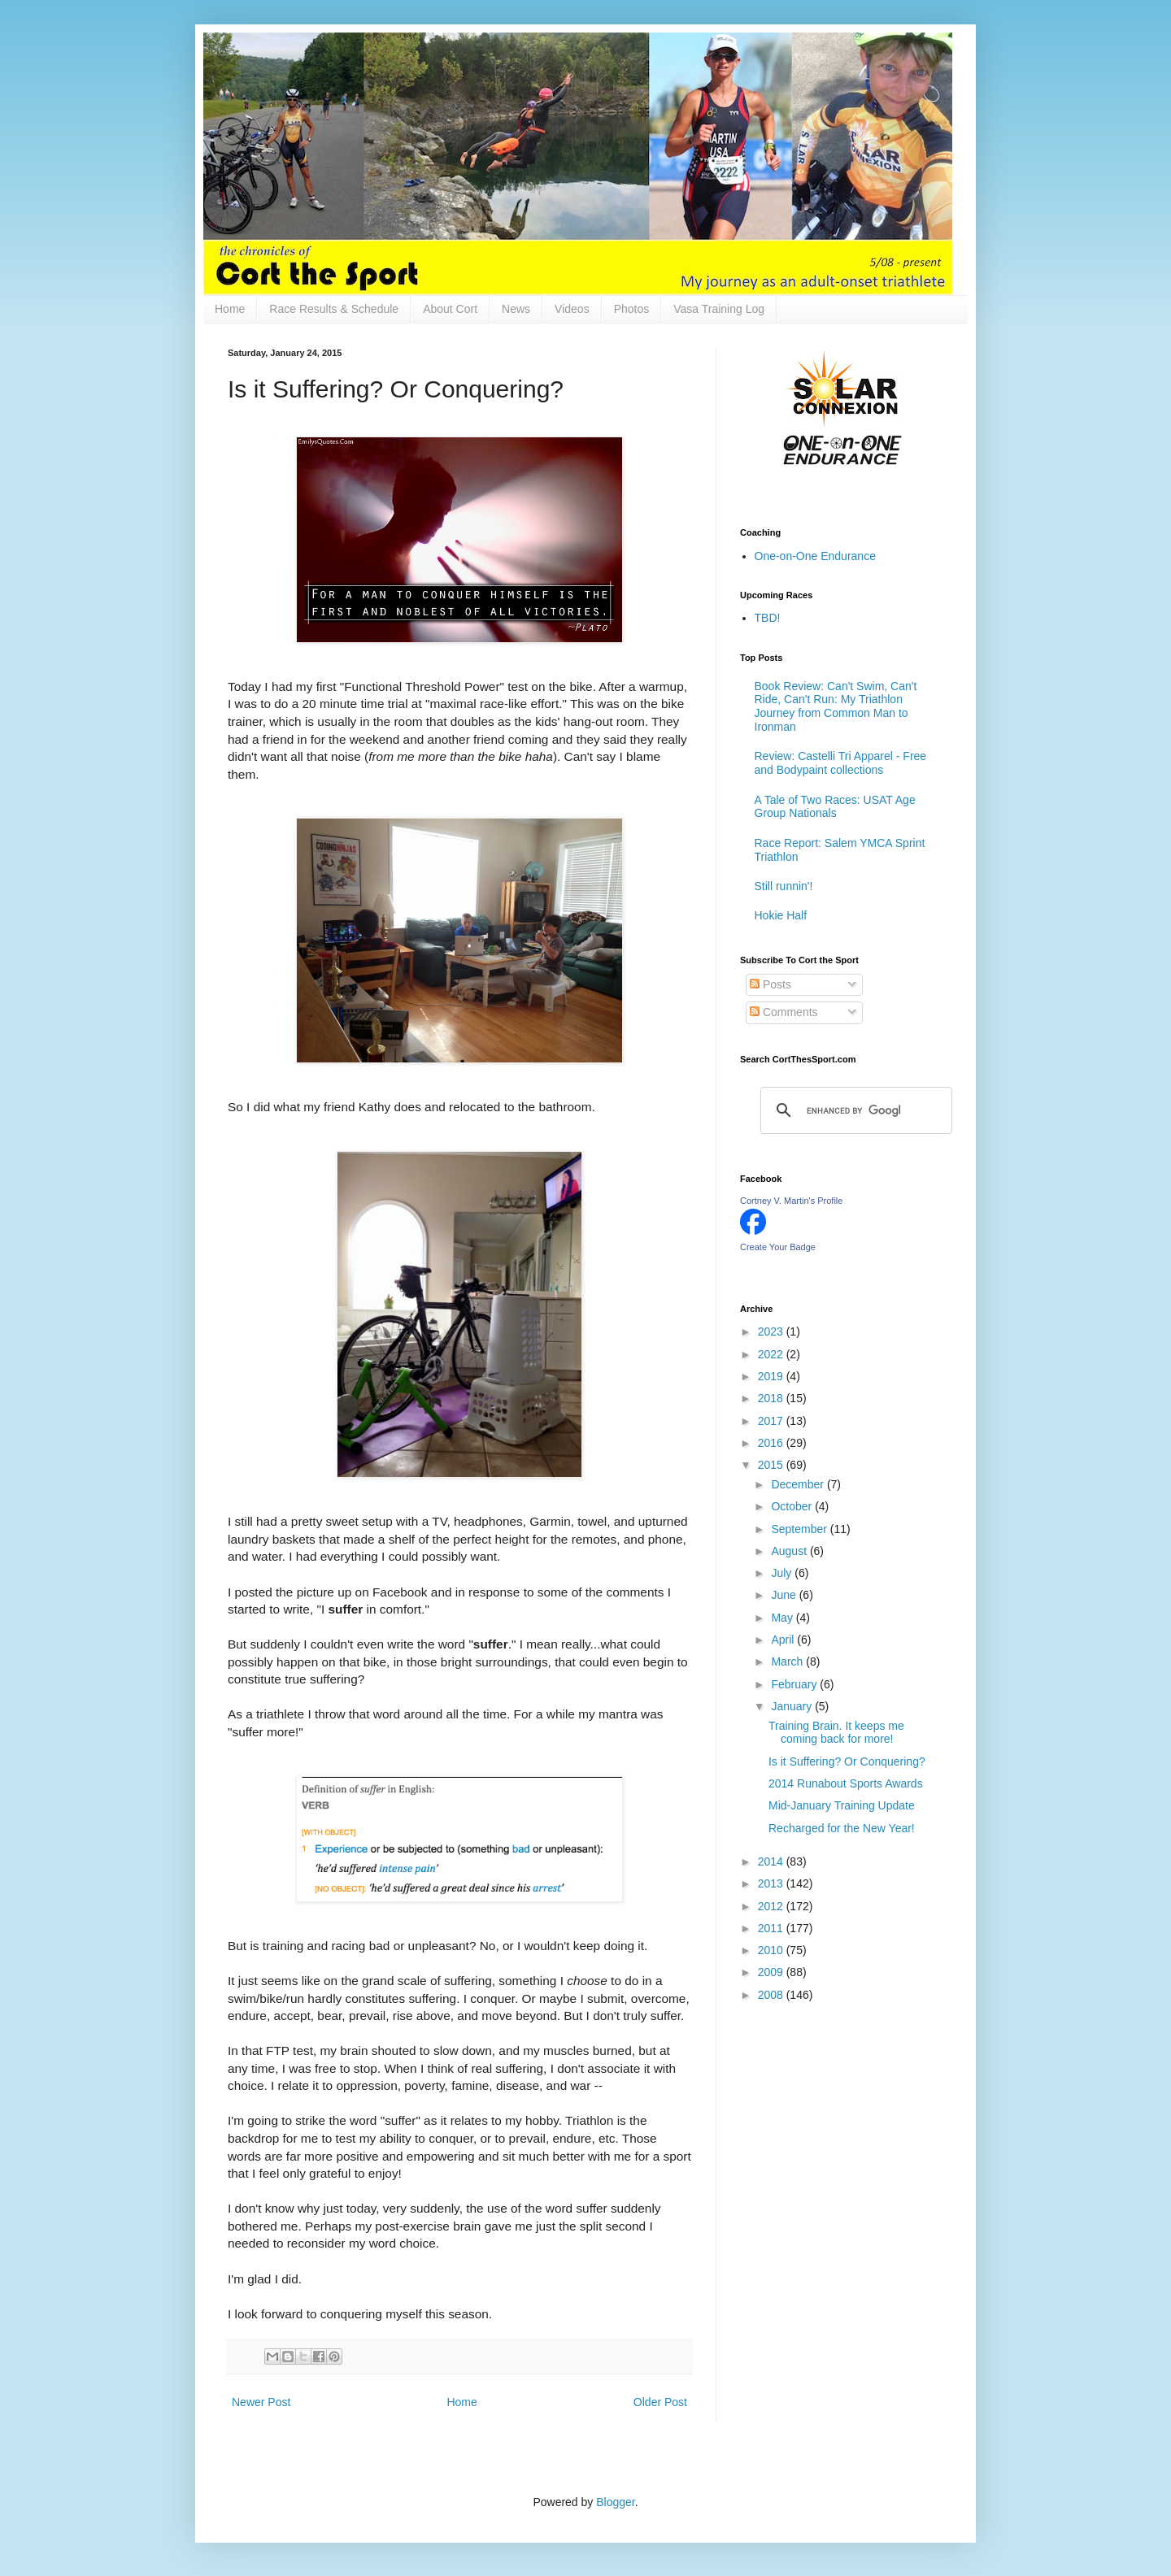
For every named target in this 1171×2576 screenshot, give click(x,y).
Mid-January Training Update (841, 1805)
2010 (772, 1950)
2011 (772, 1928)
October (793, 1506)
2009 (772, 1972)
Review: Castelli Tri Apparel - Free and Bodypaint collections (841, 762)
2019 (772, 1376)
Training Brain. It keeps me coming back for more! (836, 1732)
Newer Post (261, 2402)
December (798, 1484)
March (788, 1661)
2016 (772, 1442)
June (785, 1594)
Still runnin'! (784, 886)
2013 (772, 1883)
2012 (772, 1906)
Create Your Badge (778, 1247)
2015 (772, 1464)
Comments (784, 1012)
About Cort (450, 308)
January (793, 1706)
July (782, 1572)
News (516, 308)
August (790, 1550)
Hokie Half (781, 915)
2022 (772, 1354)
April (784, 1639)
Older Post (660, 2402)
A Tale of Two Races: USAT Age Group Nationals (835, 806)
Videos (572, 308)
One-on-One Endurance (815, 556)
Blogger (615, 2502)
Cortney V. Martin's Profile (791, 1200)
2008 (772, 1994)
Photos (632, 308)
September (800, 1529)
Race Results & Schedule (333, 308)
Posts (770, 984)
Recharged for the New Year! (841, 1828)
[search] (854, 1110)
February (795, 1684)
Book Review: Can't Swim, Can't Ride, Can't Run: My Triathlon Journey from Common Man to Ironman (836, 706)
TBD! (768, 617)
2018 (772, 1398)
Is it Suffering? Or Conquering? (846, 1761)
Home (230, 308)
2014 (772, 1861)
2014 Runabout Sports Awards (845, 1783)
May (783, 1617)
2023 (772, 1331)
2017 (772, 1420)
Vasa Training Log (718, 308)
